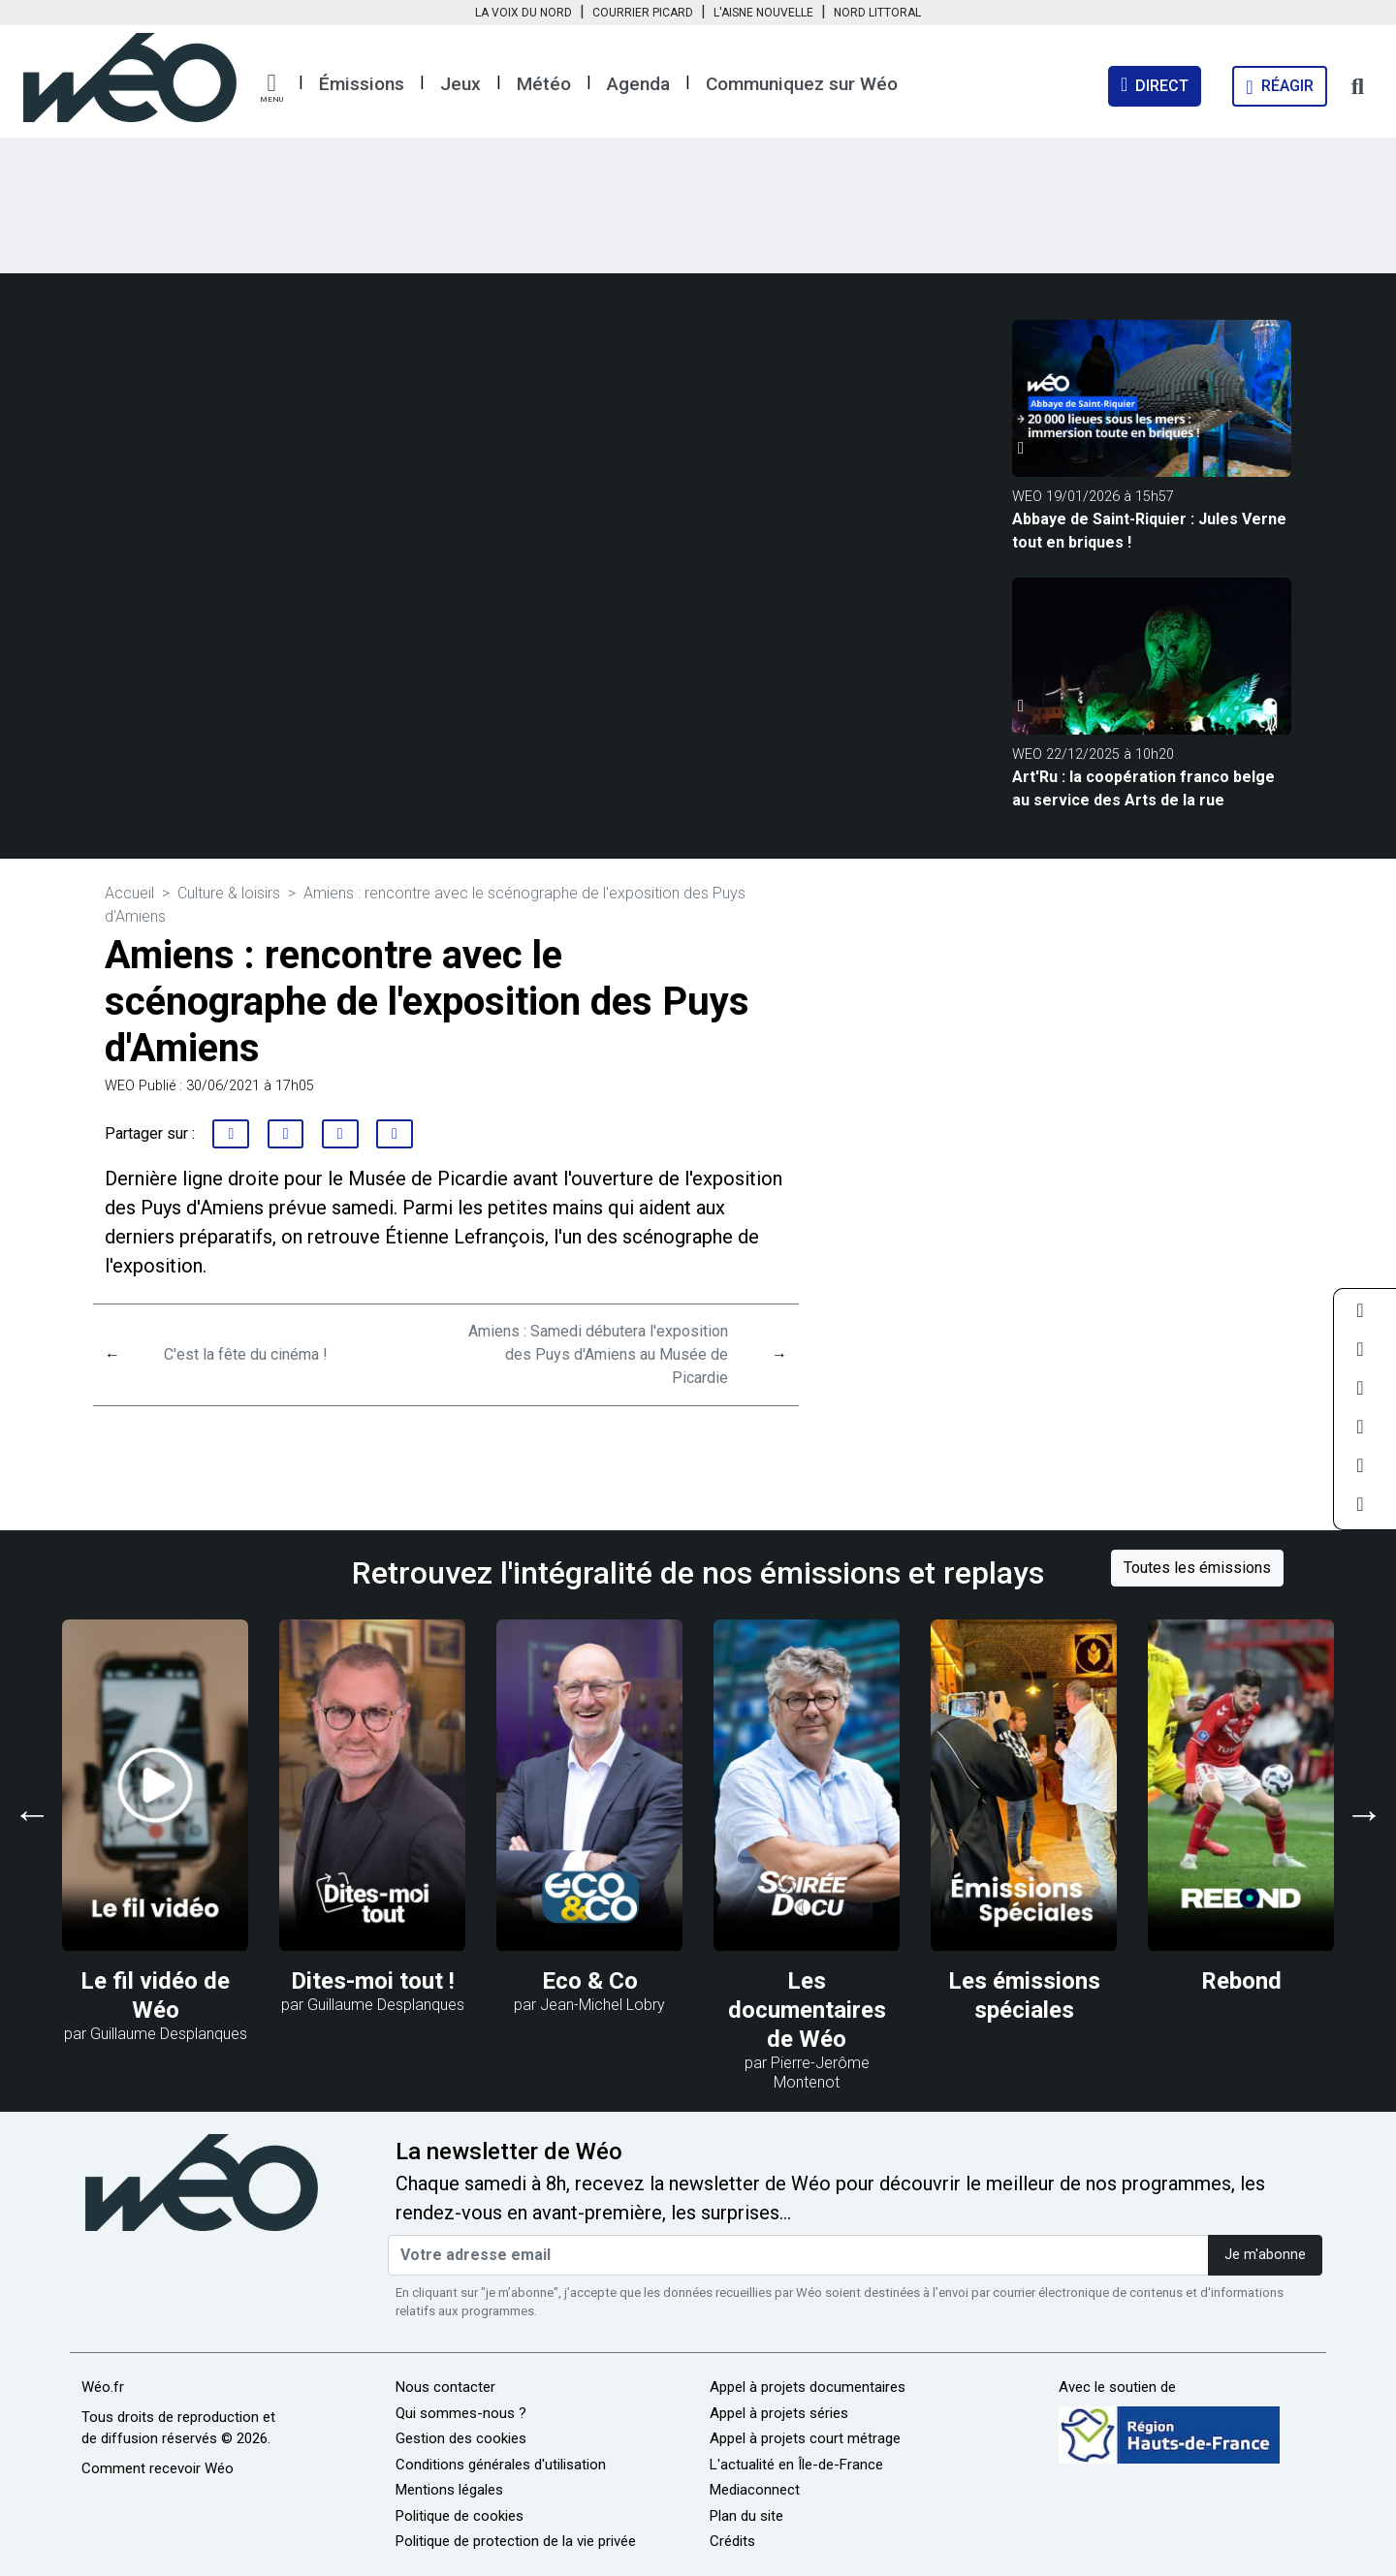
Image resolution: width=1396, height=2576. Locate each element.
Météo (544, 84)
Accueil (129, 893)
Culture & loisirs (228, 893)
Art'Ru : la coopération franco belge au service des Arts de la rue (1143, 788)
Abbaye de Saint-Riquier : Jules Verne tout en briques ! (1149, 530)
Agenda (638, 84)
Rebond (1241, 1981)
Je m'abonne (1265, 2254)
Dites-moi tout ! (373, 1981)
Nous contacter (445, 2387)
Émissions (361, 84)
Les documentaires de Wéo (807, 2010)
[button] (271, 88)
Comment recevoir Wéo (157, 2468)
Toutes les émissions (1197, 1567)
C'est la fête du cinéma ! (246, 1354)
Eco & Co (590, 1981)
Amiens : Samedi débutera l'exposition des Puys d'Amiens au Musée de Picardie (598, 1354)
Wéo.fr (102, 2387)
